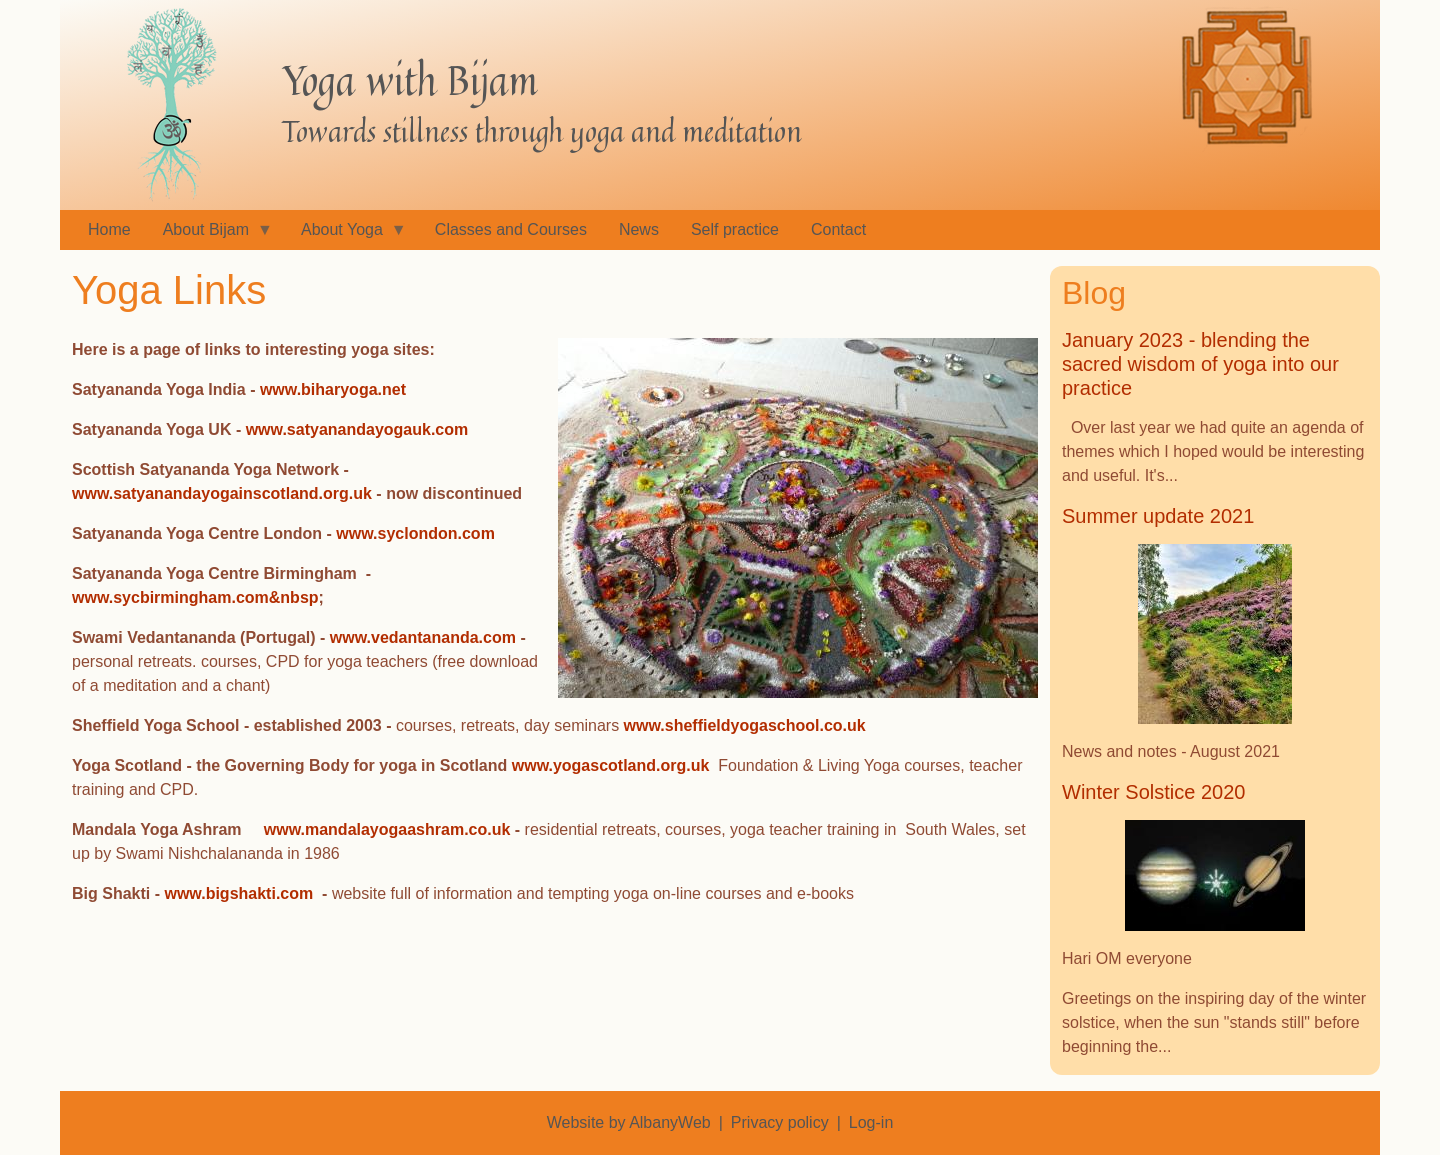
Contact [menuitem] (838, 229)
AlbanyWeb (670, 1122)
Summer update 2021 (1158, 516)
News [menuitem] (639, 229)
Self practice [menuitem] (735, 229)
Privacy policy (780, 1122)
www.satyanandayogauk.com (357, 429)
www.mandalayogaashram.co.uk (387, 829)
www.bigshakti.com (238, 893)
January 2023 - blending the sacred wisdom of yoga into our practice (1200, 364)
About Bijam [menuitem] (210, 235)
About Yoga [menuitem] (346, 235)
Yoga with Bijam (410, 80)
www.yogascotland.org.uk (611, 765)
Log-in (871, 1122)
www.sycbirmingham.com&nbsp (195, 597)
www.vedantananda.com (423, 637)
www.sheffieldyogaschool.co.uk (745, 725)
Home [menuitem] (109, 229)
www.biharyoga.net (333, 389)
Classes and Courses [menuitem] (511, 229)
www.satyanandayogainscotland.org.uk (222, 493)
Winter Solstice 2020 (1153, 792)
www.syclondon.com (415, 533)
